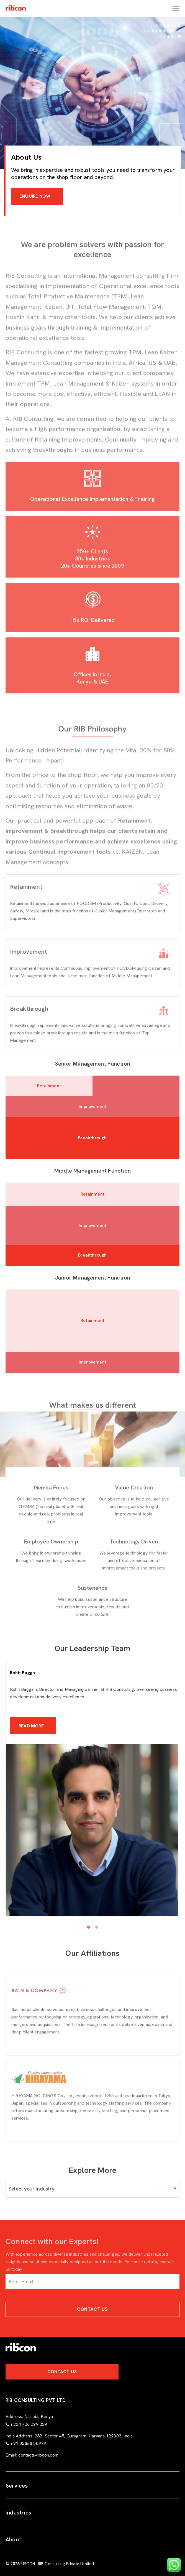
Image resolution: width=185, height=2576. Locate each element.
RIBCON (27, 2564)
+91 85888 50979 (28, 2443)
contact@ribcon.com (38, 2455)
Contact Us (92, 2309)
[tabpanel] (92, 1815)
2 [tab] (96, 1927)
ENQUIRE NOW (34, 196)
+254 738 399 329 (28, 2424)
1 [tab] (88, 1927)
